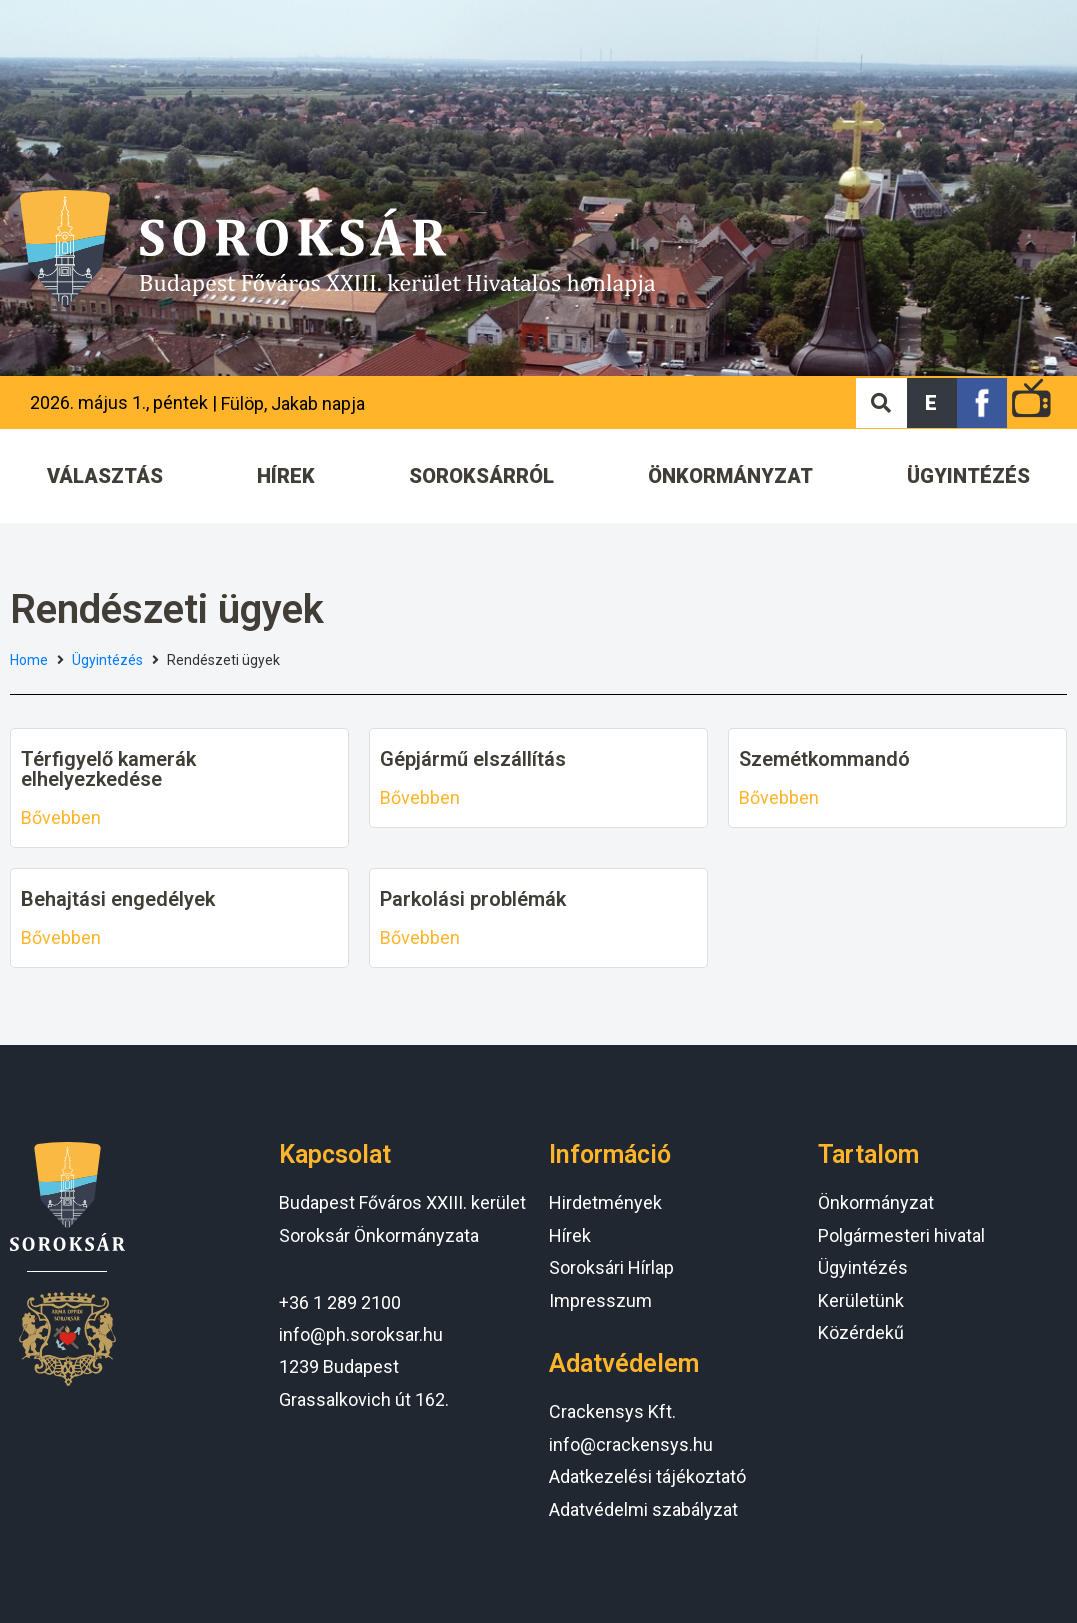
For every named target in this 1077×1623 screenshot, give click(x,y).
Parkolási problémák (473, 899)
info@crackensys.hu (631, 1444)
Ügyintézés (107, 660)
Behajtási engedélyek (118, 899)
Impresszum (600, 1300)
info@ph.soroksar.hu (361, 1334)
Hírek (570, 1235)
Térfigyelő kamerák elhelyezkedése (108, 769)
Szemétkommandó (824, 759)
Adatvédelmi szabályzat (643, 1509)
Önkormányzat (876, 1202)
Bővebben (61, 817)
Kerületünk (861, 1300)
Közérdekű (861, 1332)
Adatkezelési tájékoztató (647, 1476)
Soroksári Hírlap (611, 1267)
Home (29, 660)
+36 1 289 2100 (340, 1302)
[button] (932, 403)
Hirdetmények (605, 1202)
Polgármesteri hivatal (901, 1235)
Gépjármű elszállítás (473, 759)
